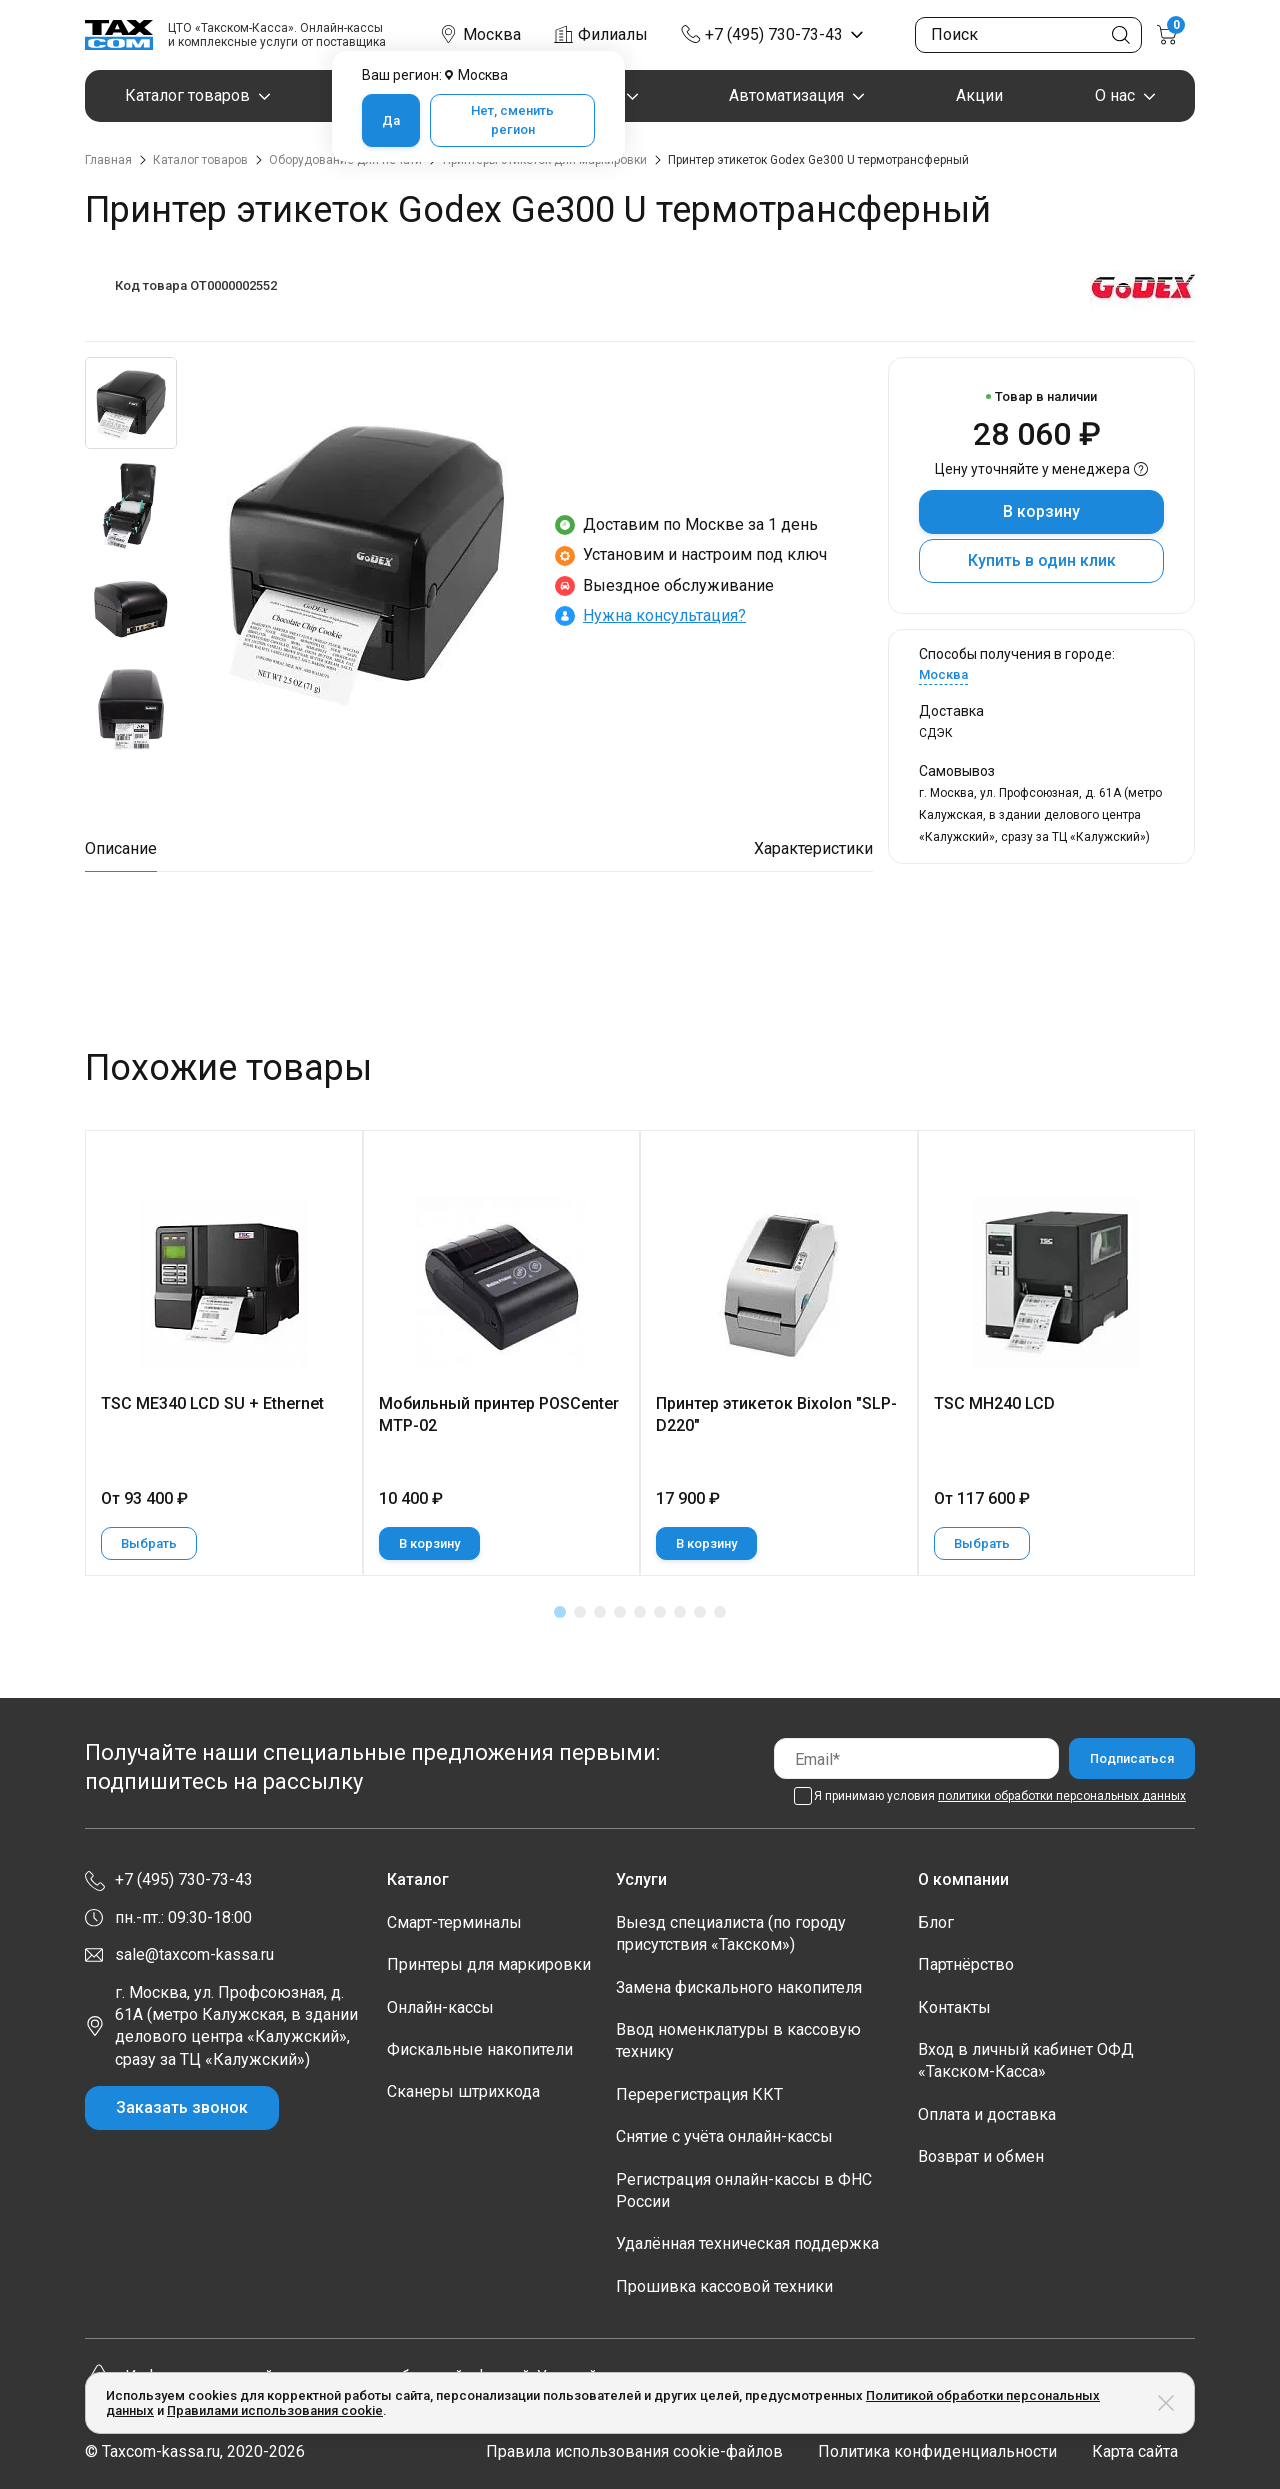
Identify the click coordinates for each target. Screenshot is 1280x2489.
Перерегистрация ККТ (699, 2094)
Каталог (418, 1879)
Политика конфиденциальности (937, 2451)
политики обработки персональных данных (1062, 1796)
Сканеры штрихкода (463, 2091)
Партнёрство (966, 1964)
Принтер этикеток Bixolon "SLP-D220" (776, 1414)
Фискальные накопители (480, 2049)
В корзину (1041, 511)
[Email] (916, 1758)
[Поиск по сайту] (1028, 35)
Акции (979, 95)
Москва (943, 674)
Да (391, 120)
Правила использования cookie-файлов (634, 2451)
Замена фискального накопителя (739, 1987)
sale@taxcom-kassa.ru (194, 1954)
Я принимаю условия (1000, 1796)
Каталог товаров (187, 95)
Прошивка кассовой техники (724, 2286)
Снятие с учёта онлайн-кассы (724, 2136)
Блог (936, 1922)
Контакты (954, 2007)
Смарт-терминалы (454, 1922)
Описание (121, 848)
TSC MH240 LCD (994, 1403)
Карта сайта (1135, 2451)
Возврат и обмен (981, 2156)
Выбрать (149, 1543)
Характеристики (813, 848)
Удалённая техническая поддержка (747, 2243)
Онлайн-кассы (440, 2007)
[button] (560, 1612)
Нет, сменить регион (512, 120)
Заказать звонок (182, 2107)
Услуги (641, 1879)
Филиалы (613, 34)
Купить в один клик (1042, 560)
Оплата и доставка (987, 2114)
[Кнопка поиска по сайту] (1121, 35)
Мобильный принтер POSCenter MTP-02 (499, 1414)
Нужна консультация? (664, 615)
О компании (963, 1879)
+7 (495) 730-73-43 (774, 34)
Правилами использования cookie (275, 2410)
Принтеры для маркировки (489, 1964)
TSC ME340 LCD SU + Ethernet (212, 1403)
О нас (1115, 95)
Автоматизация (786, 95)
